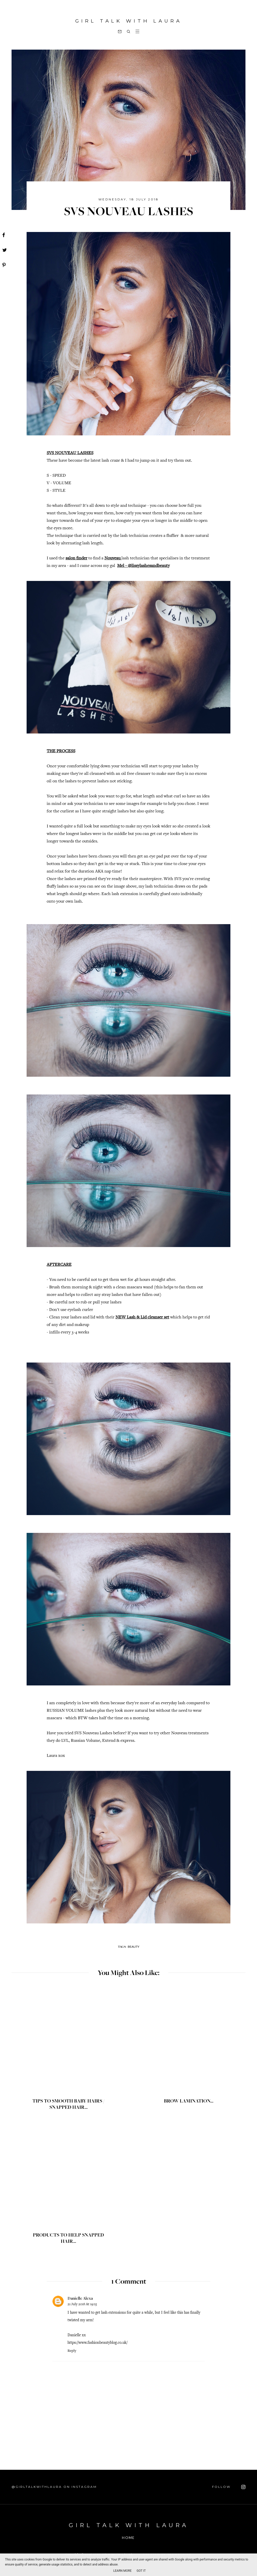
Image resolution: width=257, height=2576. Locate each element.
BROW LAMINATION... (188, 2100)
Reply (72, 2350)
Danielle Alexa (80, 2297)
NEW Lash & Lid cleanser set (142, 1316)
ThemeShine (180, 2552)
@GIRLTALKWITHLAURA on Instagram (54, 2486)
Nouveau (112, 557)
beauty (133, 1945)
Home (128, 2535)
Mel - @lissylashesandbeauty (143, 564)
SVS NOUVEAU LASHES (70, 452)
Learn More (122, 2570)
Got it (141, 2570)
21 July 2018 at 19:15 (82, 2303)
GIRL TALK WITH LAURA (128, 20)
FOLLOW (228, 2486)
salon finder (76, 557)
